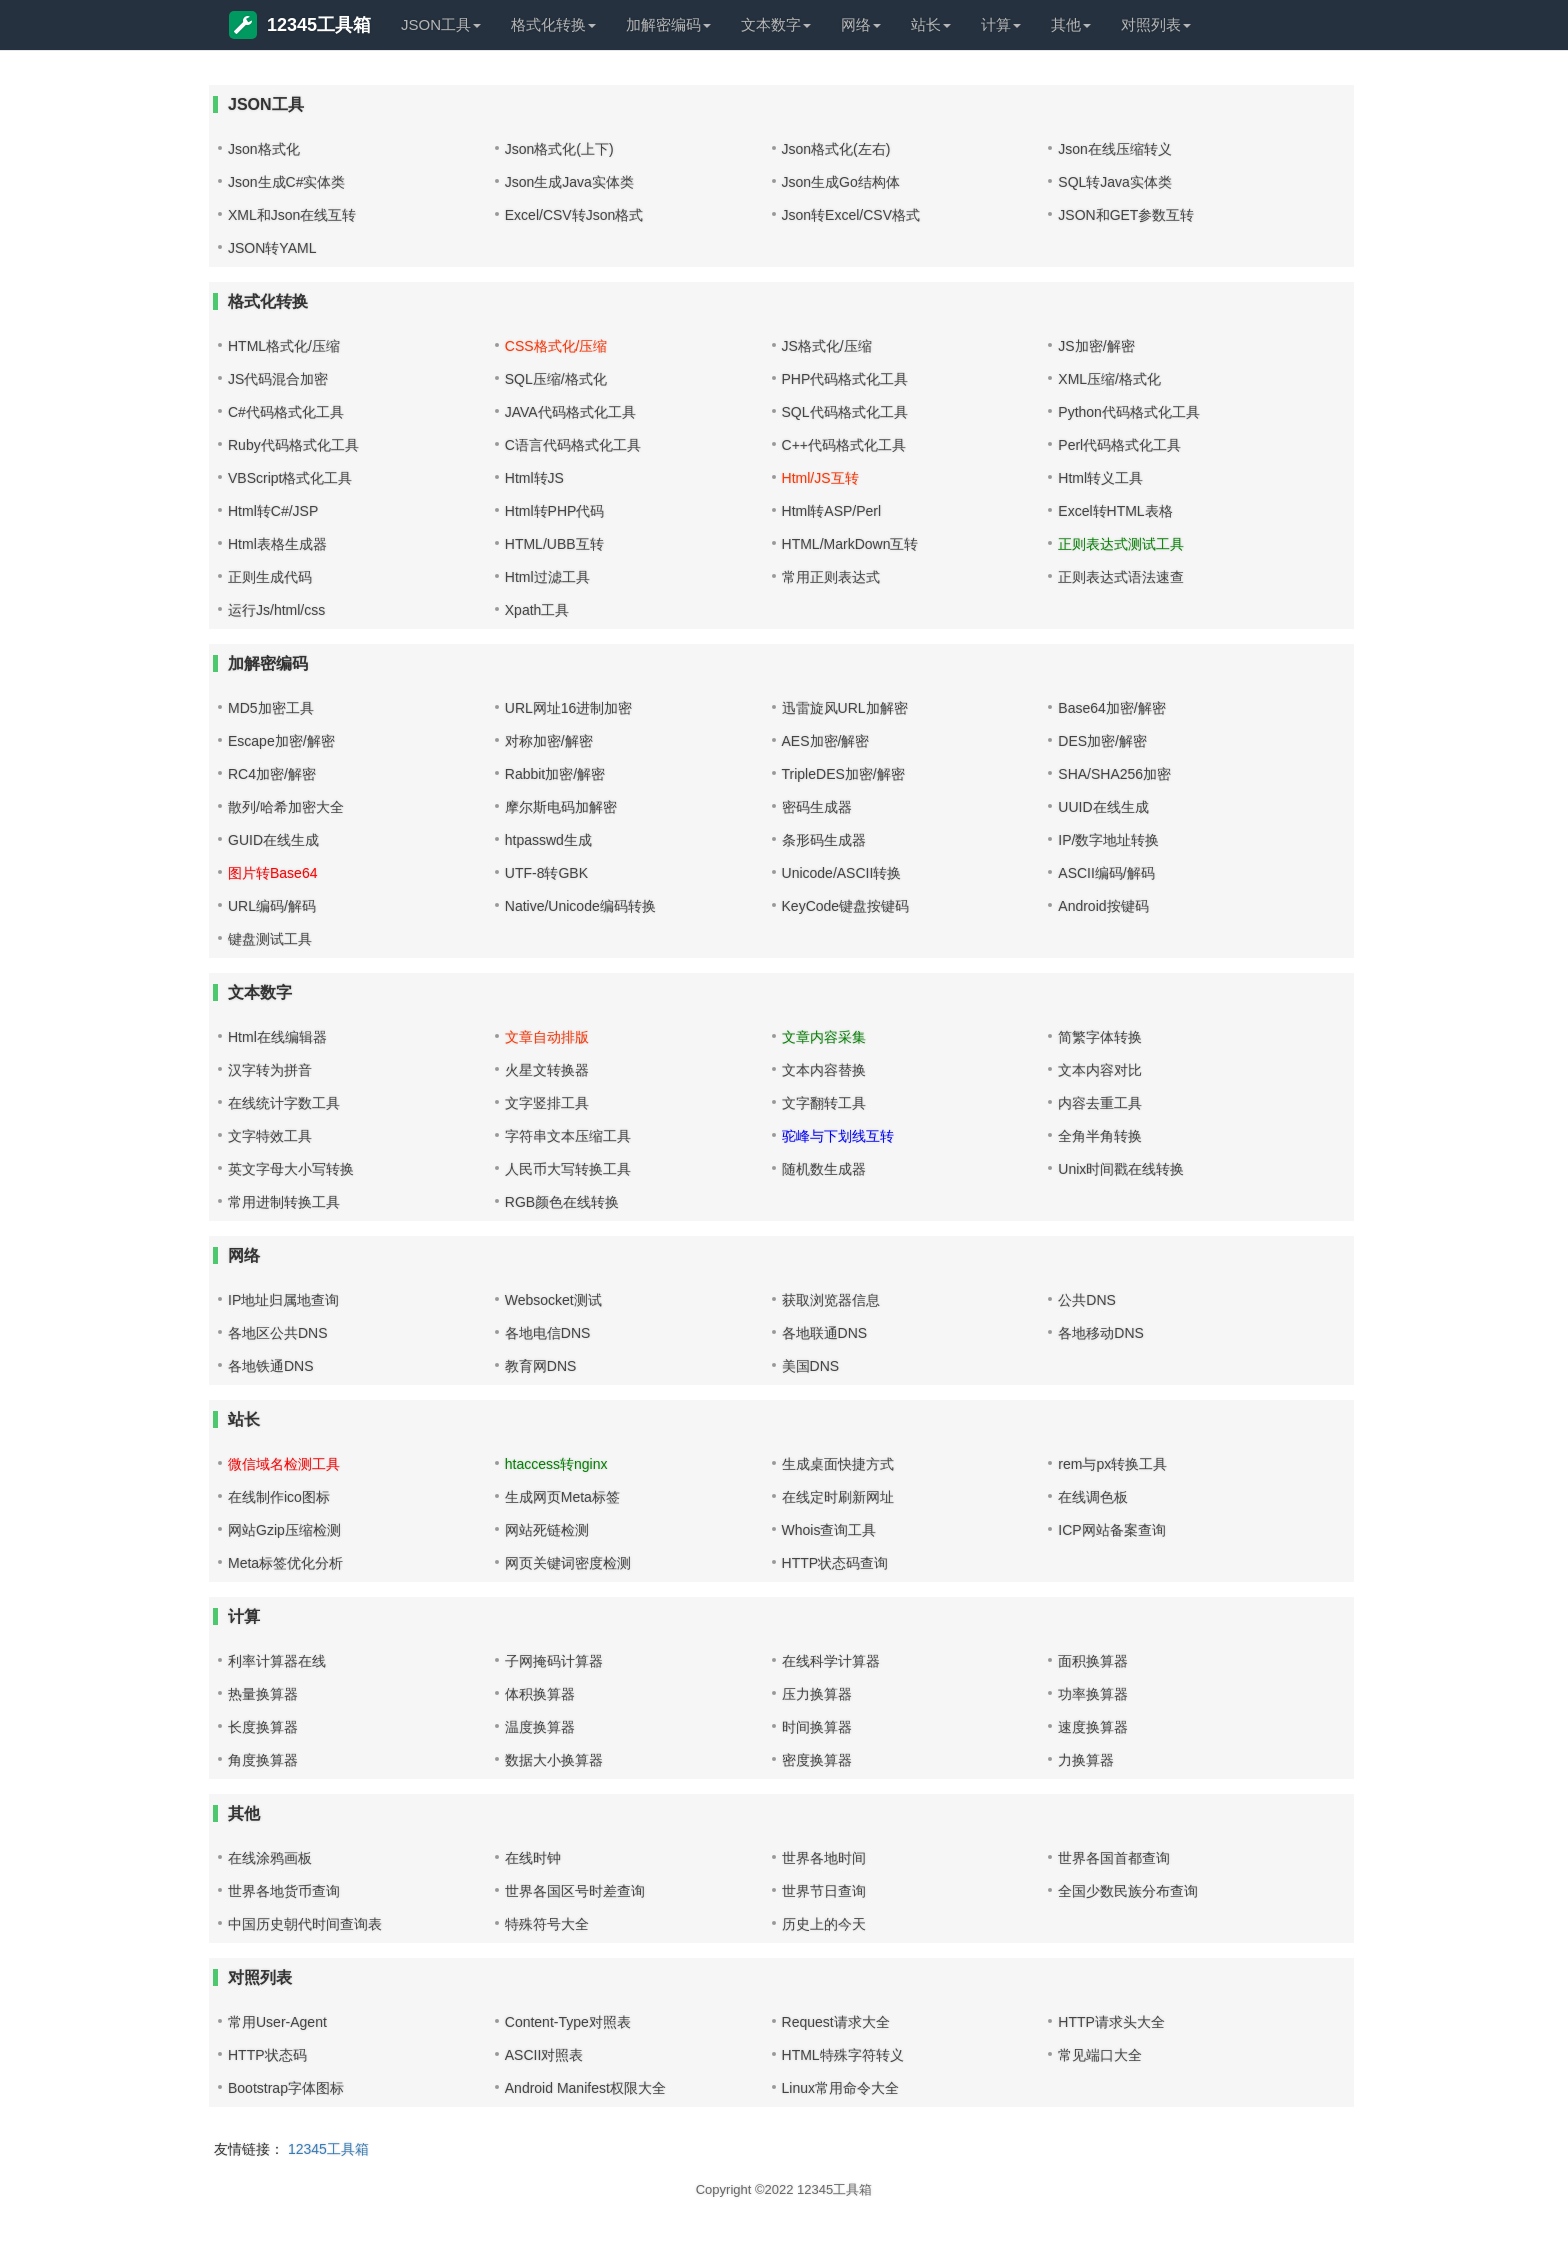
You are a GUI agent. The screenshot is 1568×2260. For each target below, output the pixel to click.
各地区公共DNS (278, 1333)
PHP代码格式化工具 (845, 379)
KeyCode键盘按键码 (846, 906)
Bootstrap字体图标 (286, 2088)
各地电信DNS (548, 1333)
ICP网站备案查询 (1111, 1530)
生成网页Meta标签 (562, 1497)
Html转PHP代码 (555, 511)
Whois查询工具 (829, 1530)
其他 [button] (1071, 24)
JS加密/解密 (1096, 346)
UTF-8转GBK (546, 873)
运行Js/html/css (276, 610)
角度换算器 (263, 1760)
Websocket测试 (553, 1300)
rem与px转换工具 (1112, 1464)
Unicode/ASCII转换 (842, 873)
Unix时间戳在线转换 (1121, 1169)
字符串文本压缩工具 (568, 1136)
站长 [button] (931, 24)
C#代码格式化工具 (286, 412)
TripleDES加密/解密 (843, 774)
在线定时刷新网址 (838, 1497)
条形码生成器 (824, 840)
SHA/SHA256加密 (1114, 774)
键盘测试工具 (270, 939)
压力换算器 (817, 1694)
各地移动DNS (1101, 1333)
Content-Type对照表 (568, 2022)
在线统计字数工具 (284, 1103)
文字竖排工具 (547, 1103)
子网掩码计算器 (554, 1661)
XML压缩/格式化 (1109, 379)
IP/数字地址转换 (1108, 840)
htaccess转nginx (556, 1464)
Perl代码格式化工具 (1119, 445)
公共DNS (1087, 1300)
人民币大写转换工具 (568, 1169)
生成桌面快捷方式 (838, 1464)
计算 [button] (1001, 24)
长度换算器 (263, 1727)
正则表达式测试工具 (1121, 544)
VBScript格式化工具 (290, 478)
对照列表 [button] (1156, 24)
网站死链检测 (547, 1530)
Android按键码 (1103, 906)
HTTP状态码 (267, 2055)
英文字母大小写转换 (291, 1169)
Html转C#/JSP (273, 511)
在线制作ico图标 (279, 1497)
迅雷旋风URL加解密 (845, 708)
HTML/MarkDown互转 (850, 544)
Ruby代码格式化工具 (293, 445)
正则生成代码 (270, 577)
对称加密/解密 (549, 741)
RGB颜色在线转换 (562, 1202)
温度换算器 (540, 1727)
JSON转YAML (272, 248)
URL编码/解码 (272, 906)
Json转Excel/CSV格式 (851, 215)
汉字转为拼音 (270, 1070)
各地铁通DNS (271, 1366)
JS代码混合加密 (278, 379)
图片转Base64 (272, 873)
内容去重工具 (1100, 1103)
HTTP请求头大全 (1111, 2022)
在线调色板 (1093, 1497)
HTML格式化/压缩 (284, 346)
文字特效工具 (270, 1136)
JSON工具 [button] (441, 24)
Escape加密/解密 (281, 741)
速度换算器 (1093, 1727)
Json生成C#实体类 (286, 182)
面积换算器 (1093, 1661)
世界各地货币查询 (284, 1891)
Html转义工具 (1100, 478)
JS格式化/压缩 (827, 346)
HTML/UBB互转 (554, 544)
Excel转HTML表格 (1115, 511)
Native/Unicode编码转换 (580, 906)
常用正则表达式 (831, 577)
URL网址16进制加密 (569, 708)
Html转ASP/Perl (832, 511)
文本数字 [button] (776, 24)
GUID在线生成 (273, 840)
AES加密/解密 (826, 741)
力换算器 (1086, 1760)
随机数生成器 (824, 1169)
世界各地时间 (824, 1858)
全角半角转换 (1100, 1136)
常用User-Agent (277, 2022)
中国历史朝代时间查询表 (305, 1924)
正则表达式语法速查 (1121, 577)
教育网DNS (541, 1366)
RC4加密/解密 (272, 774)
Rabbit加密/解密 (555, 774)
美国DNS (811, 1366)
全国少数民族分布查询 (1128, 1891)
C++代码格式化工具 (844, 445)
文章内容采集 (824, 1037)
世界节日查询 (824, 1891)
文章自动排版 (547, 1037)
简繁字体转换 (1100, 1037)
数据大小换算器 (554, 1760)
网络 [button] (861, 24)
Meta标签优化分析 (285, 1563)
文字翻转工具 (824, 1103)
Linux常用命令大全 (840, 2088)
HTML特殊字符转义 (843, 2055)
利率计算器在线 (277, 1661)
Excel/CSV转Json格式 (574, 215)
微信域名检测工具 (284, 1464)
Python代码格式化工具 (1129, 412)
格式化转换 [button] (553, 24)
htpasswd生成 (548, 840)
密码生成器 (817, 807)
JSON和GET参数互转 (1126, 215)
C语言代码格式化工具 (573, 445)
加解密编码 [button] (668, 24)
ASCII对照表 (544, 2055)
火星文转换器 (547, 1070)
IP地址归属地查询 (283, 1300)
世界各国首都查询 (1114, 1858)
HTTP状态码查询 (835, 1563)
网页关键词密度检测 (568, 1563)
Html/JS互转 (820, 478)
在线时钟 (533, 1858)
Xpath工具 (537, 610)
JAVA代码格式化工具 (570, 412)
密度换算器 (817, 1760)
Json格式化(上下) (559, 149)
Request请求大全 (836, 2022)
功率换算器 (1093, 1694)
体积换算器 (540, 1694)
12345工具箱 (300, 25)
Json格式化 (264, 149)
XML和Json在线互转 (292, 215)
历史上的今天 (824, 1924)
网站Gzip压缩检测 (284, 1530)
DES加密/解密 (1102, 741)
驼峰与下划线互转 (838, 1136)
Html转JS (534, 478)
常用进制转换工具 (284, 1202)
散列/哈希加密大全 (286, 807)
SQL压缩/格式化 (556, 379)
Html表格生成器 (277, 544)
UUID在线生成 (1103, 807)
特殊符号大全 (547, 1924)
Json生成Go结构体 (841, 182)
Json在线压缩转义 (1115, 149)
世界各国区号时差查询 (575, 1891)
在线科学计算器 (831, 1661)
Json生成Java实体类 (569, 182)
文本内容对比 (1100, 1070)
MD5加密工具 (271, 708)
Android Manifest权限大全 (585, 2088)
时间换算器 (817, 1727)
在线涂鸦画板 (270, 1858)
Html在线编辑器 (277, 1037)
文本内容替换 (824, 1070)
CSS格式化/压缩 (556, 346)
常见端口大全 (1100, 2055)
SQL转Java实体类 (1115, 182)
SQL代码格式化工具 (845, 412)
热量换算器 (263, 1694)
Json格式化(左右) (836, 149)
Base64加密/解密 (1111, 708)
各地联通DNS (825, 1333)
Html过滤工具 (547, 577)
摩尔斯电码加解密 (561, 807)
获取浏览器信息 (831, 1300)
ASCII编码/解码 (1106, 873)
